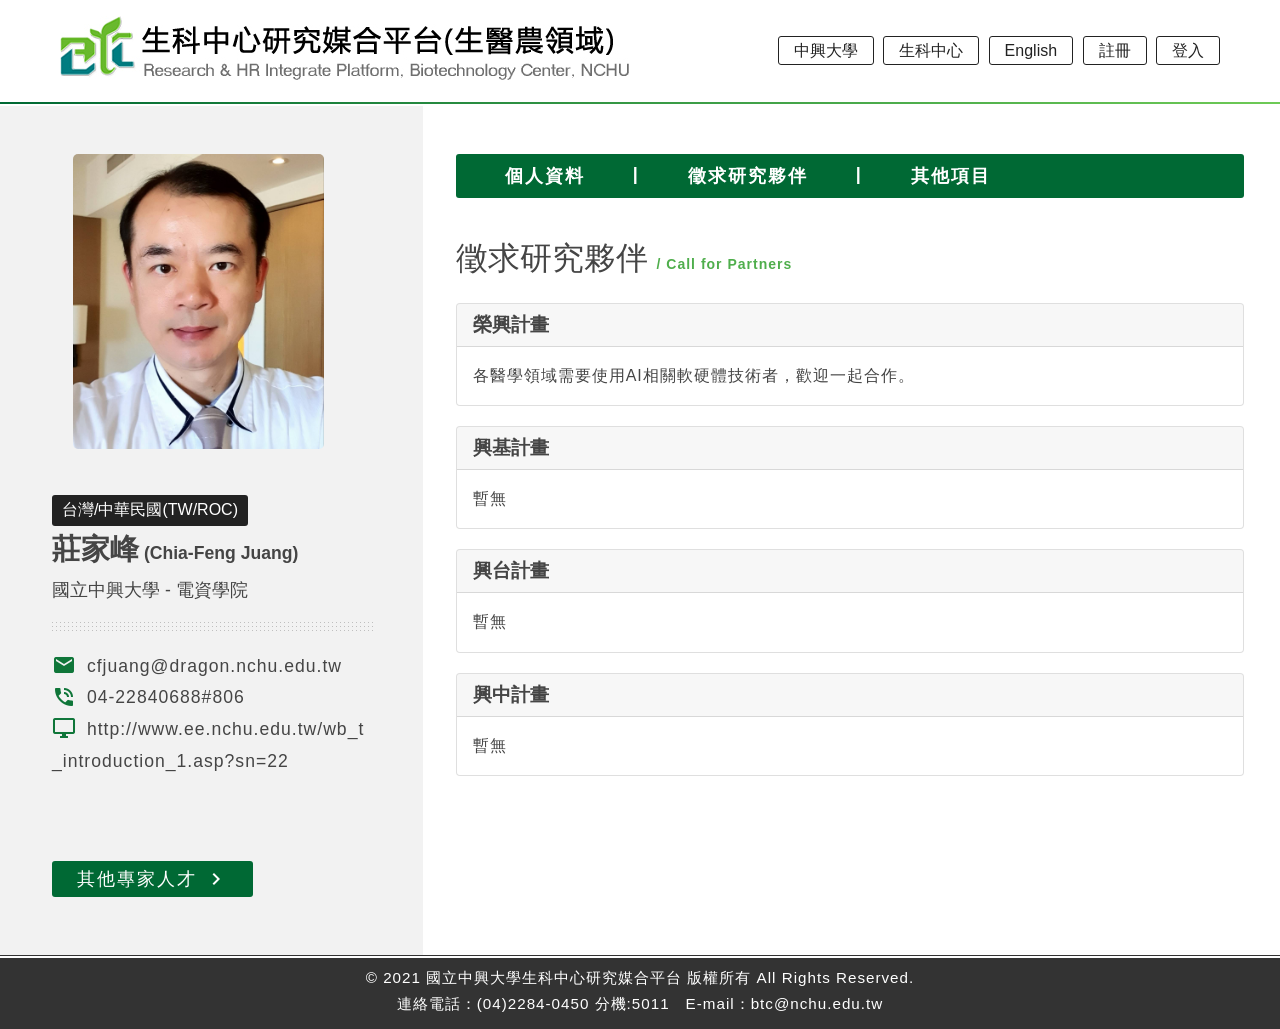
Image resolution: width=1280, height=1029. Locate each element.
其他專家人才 (152, 879)
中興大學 (826, 50)
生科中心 (931, 50)
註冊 (1115, 50)
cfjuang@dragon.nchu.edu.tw (214, 666)
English (1031, 50)
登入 (1188, 50)
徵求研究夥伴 (748, 176)
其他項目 (951, 176)
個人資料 (545, 176)
